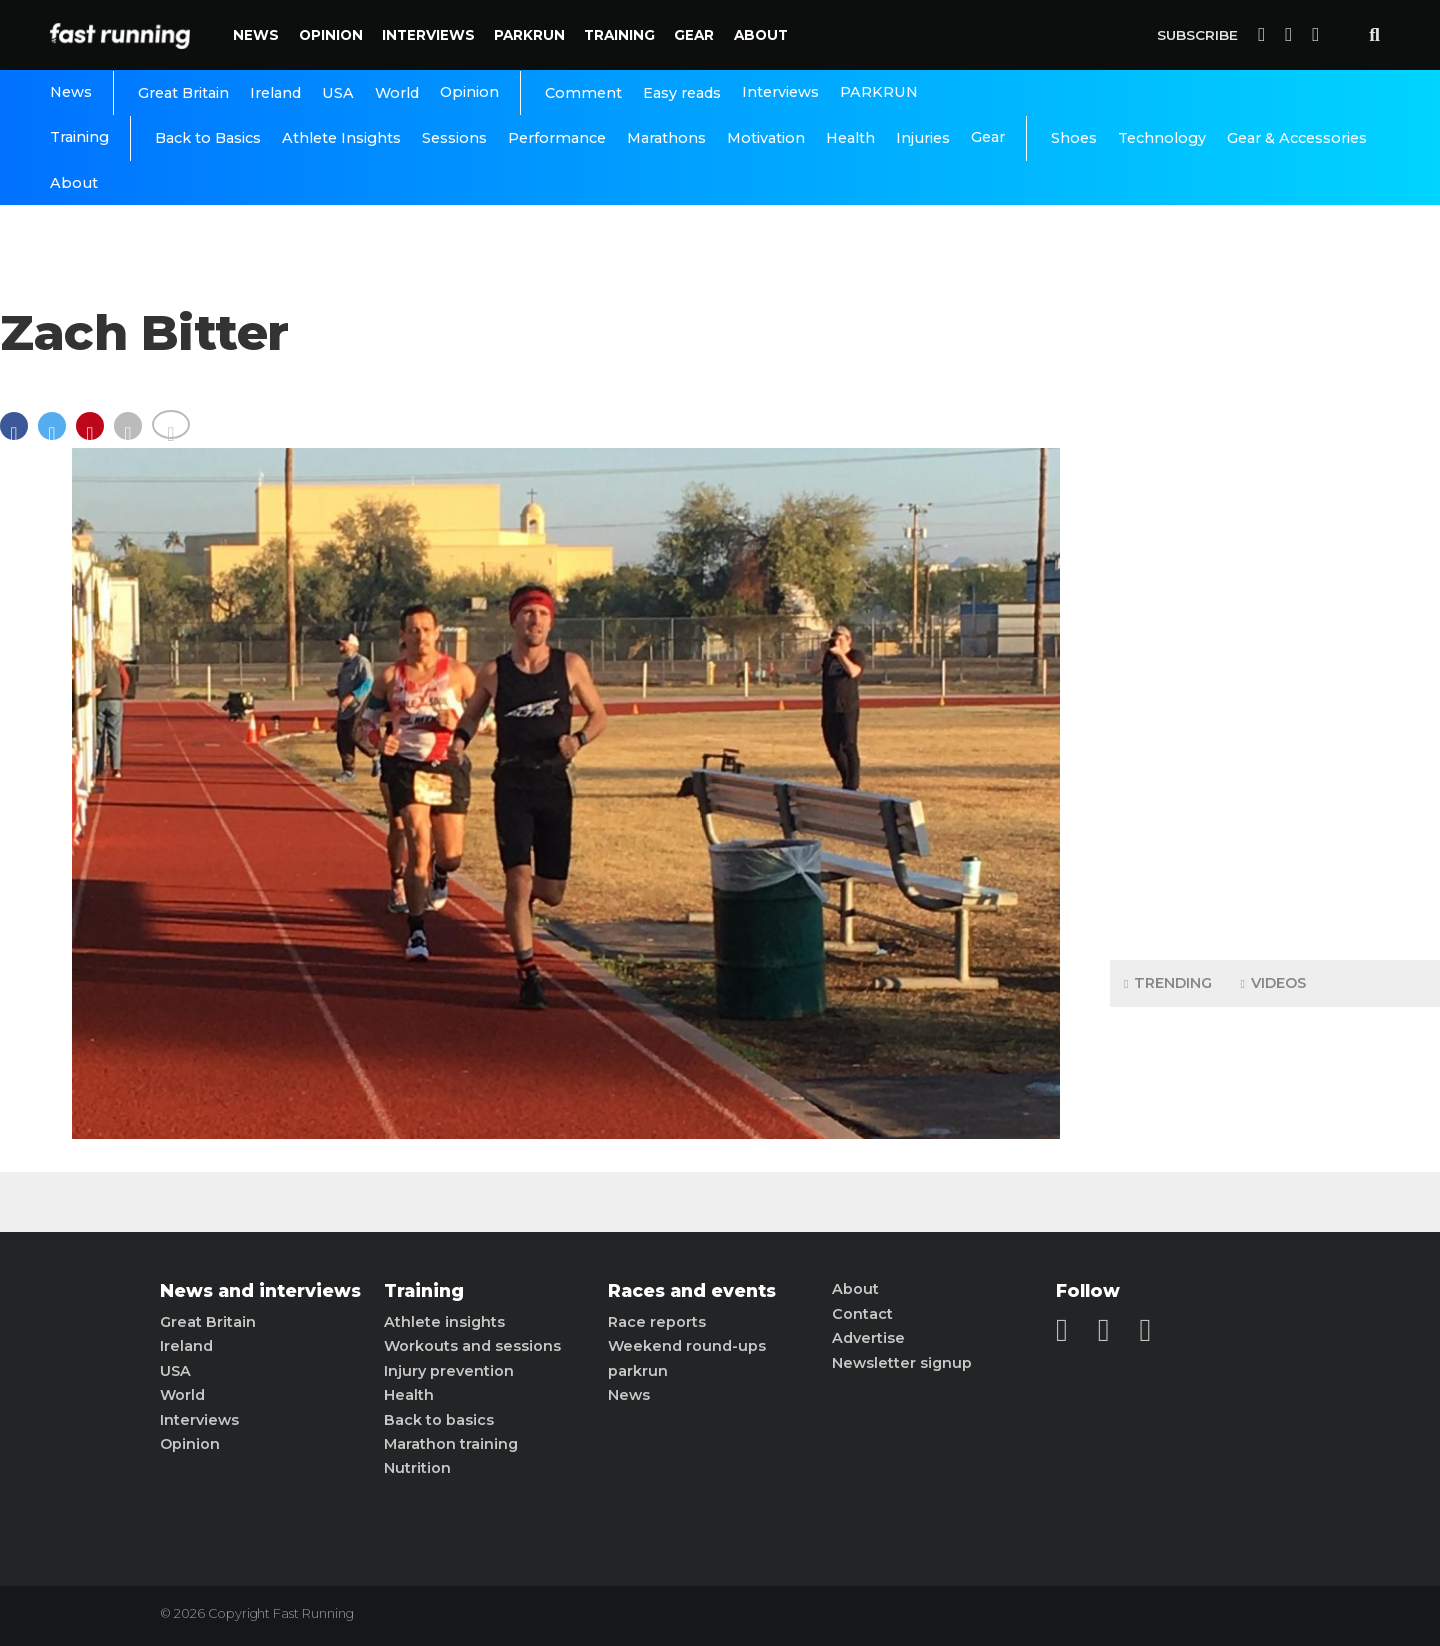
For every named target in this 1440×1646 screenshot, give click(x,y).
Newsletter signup (902, 1363)
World (397, 93)
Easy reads (682, 93)
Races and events (692, 1291)
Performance (557, 138)
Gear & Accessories (1297, 138)
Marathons (666, 138)
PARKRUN (529, 35)
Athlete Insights (341, 138)
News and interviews (260, 1291)
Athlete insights (444, 1322)
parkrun (638, 1371)
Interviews (428, 35)
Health (850, 138)
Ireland (275, 93)
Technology (1162, 138)
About (761, 35)
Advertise (868, 1338)
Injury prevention (449, 1371)
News (256, 35)
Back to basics (439, 1420)
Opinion (331, 35)
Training (619, 35)
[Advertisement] (1275, 630)
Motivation (766, 138)
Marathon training (451, 1444)
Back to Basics (208, 138)
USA (338, 93)
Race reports (657, 1322)
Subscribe (1197, 35)
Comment (583, 93)
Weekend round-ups (687, 1346)
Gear (694, 35)
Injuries (923, 138)
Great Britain (183, 93)
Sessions (454, 138)
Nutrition (417, 1468)
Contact (862, 1314)
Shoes (1074, 138)
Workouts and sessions (472, 1346)
